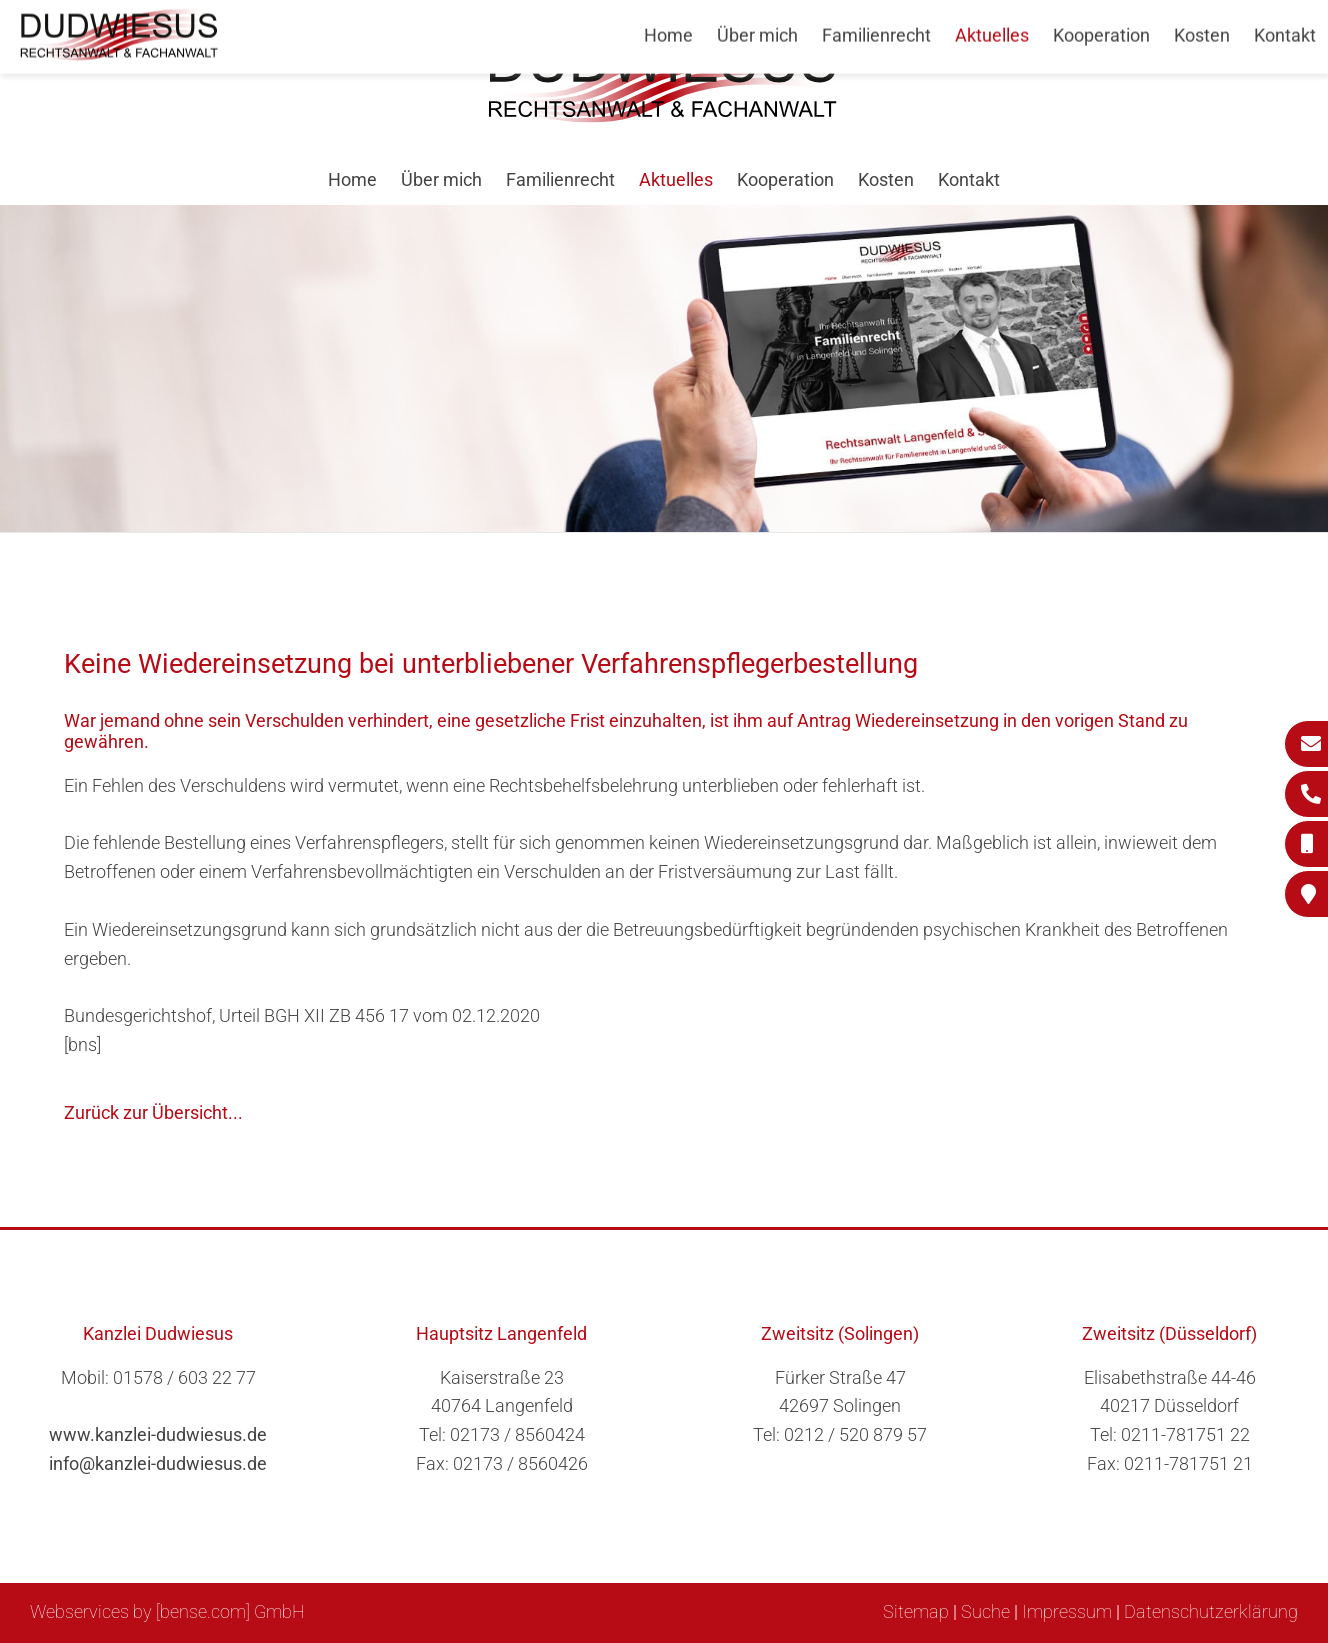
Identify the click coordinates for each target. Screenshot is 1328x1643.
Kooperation (785, 179)
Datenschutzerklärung (1211, 1611)
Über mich (441, 179)
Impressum (1067, 1611)
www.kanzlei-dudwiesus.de (158, 1434)
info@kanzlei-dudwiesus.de (158, 1463)
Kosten (886, 179)
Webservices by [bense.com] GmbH (167, 1611)
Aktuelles (676, 179)
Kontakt (969, 179)
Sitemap (916, 1611)
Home (352, 179)
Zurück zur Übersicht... (153, 1112)
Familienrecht (560, 179)
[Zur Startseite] (664, 116)
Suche (985, 1611)
